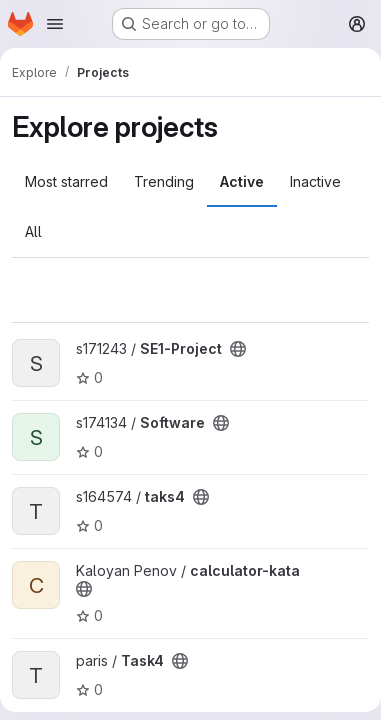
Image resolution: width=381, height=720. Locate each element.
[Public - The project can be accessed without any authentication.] (238, 349)
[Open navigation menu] (55, 24)
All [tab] (33, 231)
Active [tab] (242, 181)
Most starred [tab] (66, 181)
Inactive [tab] (315, 181)
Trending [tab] (164, 181)
